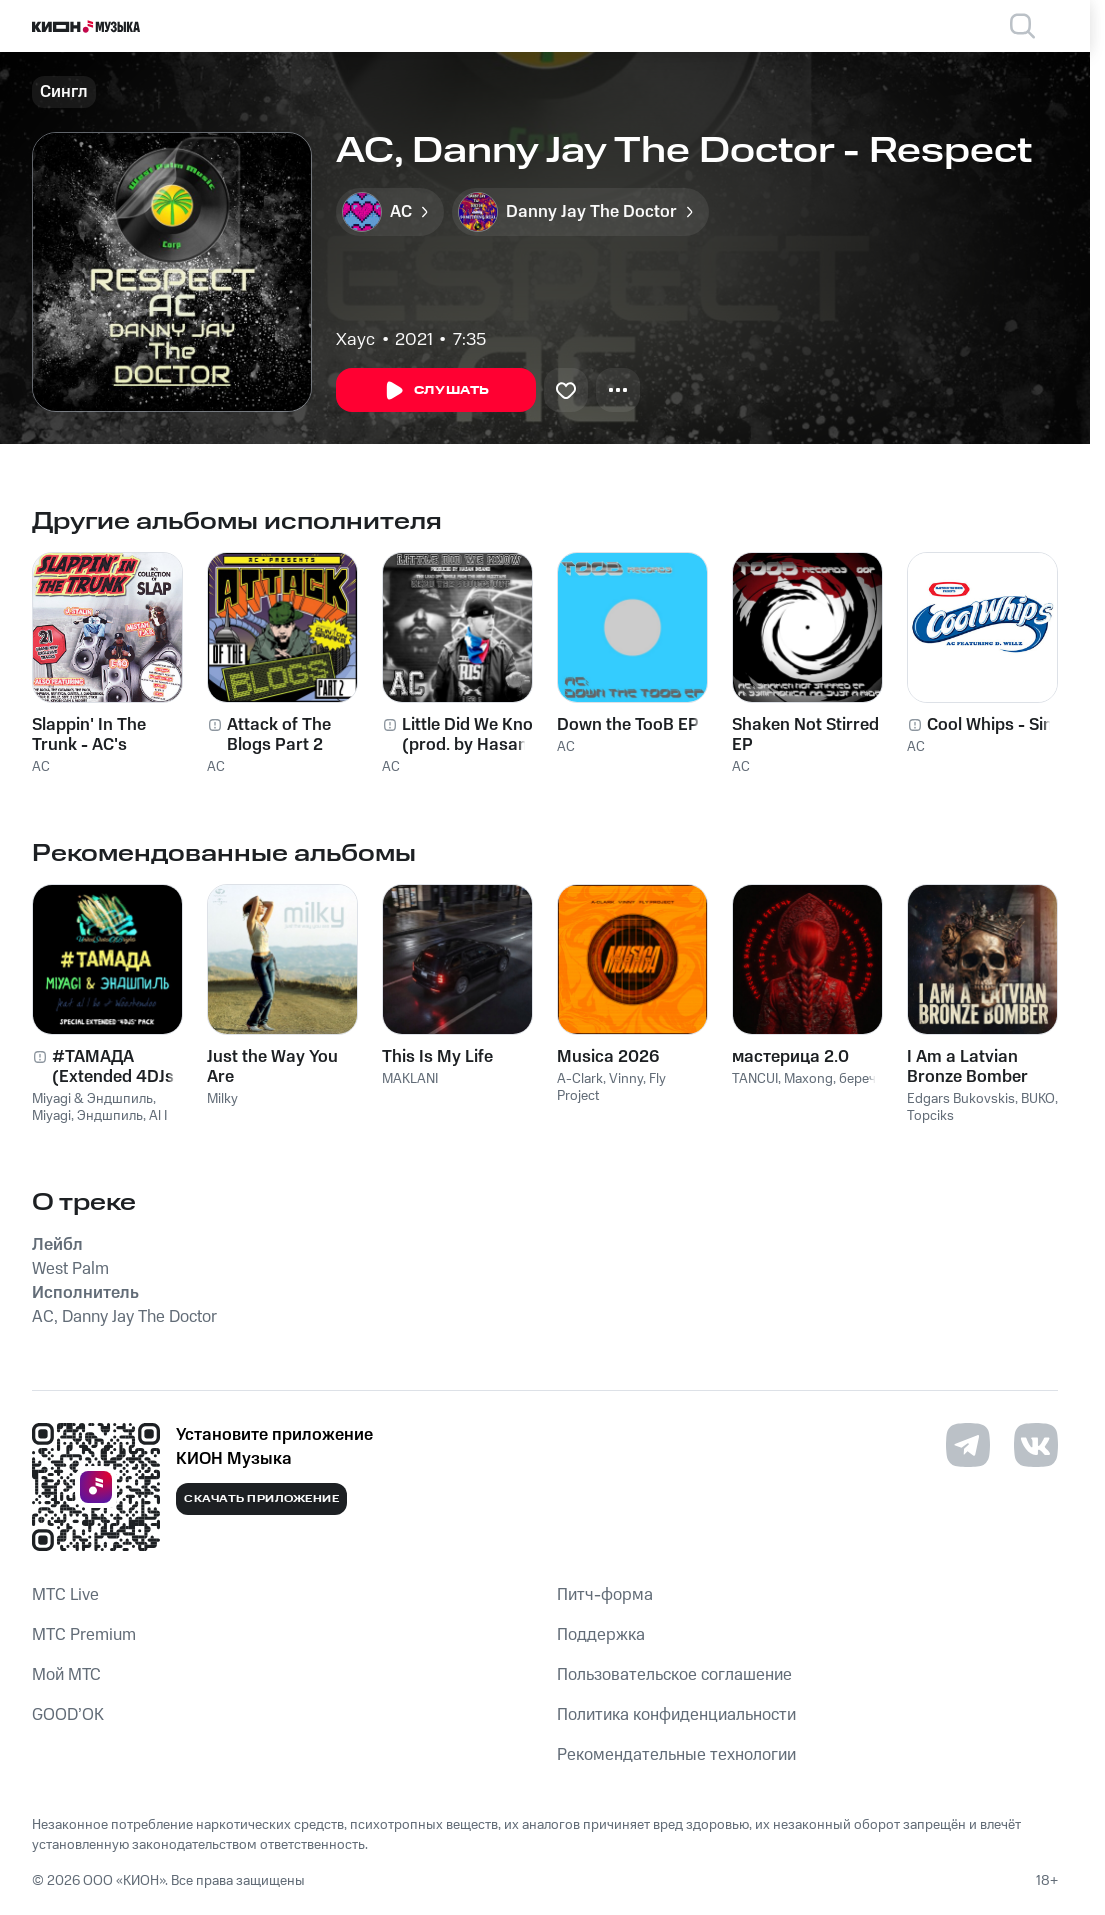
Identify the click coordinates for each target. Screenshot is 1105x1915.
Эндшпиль (110, 1116)
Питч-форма (605, 1595)
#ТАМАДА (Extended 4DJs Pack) (113, 1067)
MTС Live (65, 1595)
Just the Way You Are (272, 1067)
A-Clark (580, 1079)
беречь (861, 1079)
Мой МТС (66, 1675)
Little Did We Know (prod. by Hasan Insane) (474, 735)
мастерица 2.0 (790, 1057)
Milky (222, 1099)
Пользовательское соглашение (674, 1675)
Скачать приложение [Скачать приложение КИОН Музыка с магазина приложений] (261, 1499)
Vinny (626, 1079)
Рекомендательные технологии (676, 1755)
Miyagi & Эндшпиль (92, 1099)
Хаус (355, 340)
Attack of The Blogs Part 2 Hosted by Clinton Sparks (296, 735)
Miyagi (51, 1116)
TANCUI (755, 1079)
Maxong (808, 1079)
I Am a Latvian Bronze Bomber (967, 1067)
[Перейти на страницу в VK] (1036, 1445)
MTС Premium (84, 1635)
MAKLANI (410, 1079)
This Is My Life (437, 1057)
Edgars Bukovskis (961, 1099)
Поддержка (601, 1635)
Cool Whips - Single (1001, 725)
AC (41, 767)
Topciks (930, 1116)
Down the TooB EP (628, 725)
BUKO (1038, 1099)
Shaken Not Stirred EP (805, 735)
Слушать (436, 391)
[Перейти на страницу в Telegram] (968, 1445)
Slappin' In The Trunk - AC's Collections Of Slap (105, 735)
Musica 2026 (608, 1057)
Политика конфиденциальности (676, 1715)
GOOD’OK (68, 1715)
